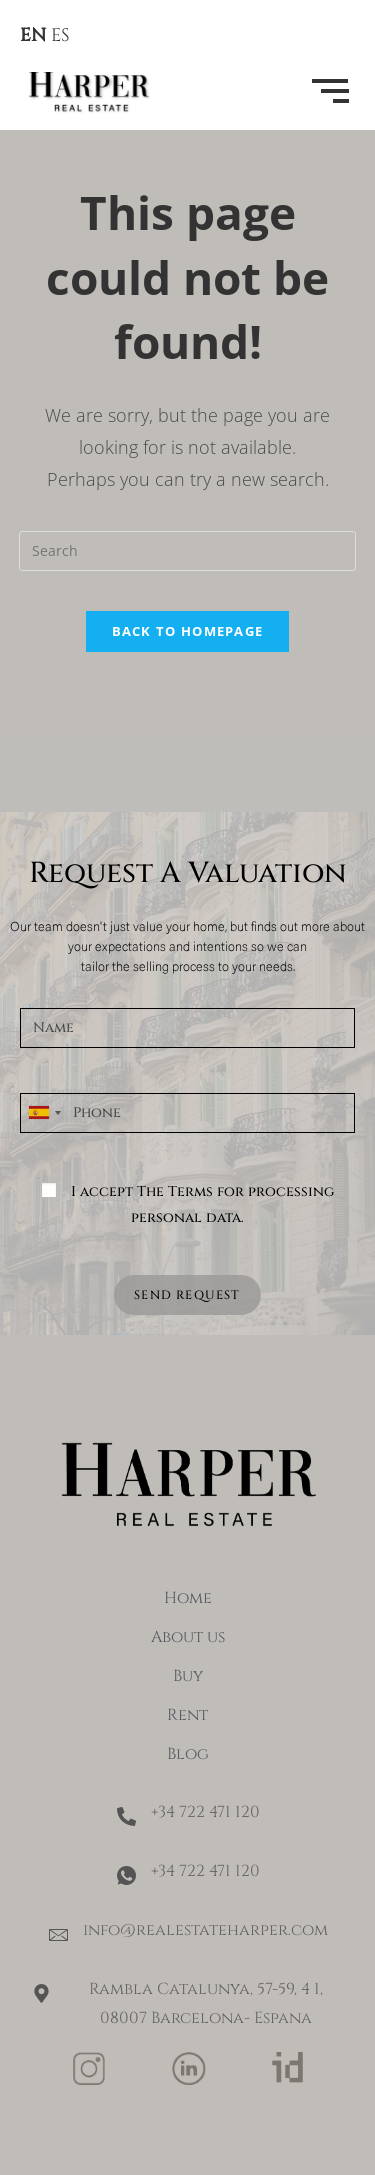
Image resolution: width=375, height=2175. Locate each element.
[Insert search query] (188, 551)
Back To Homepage (188, 631)
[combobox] (44, 1113)
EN (33, 35)
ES (60, 35)
